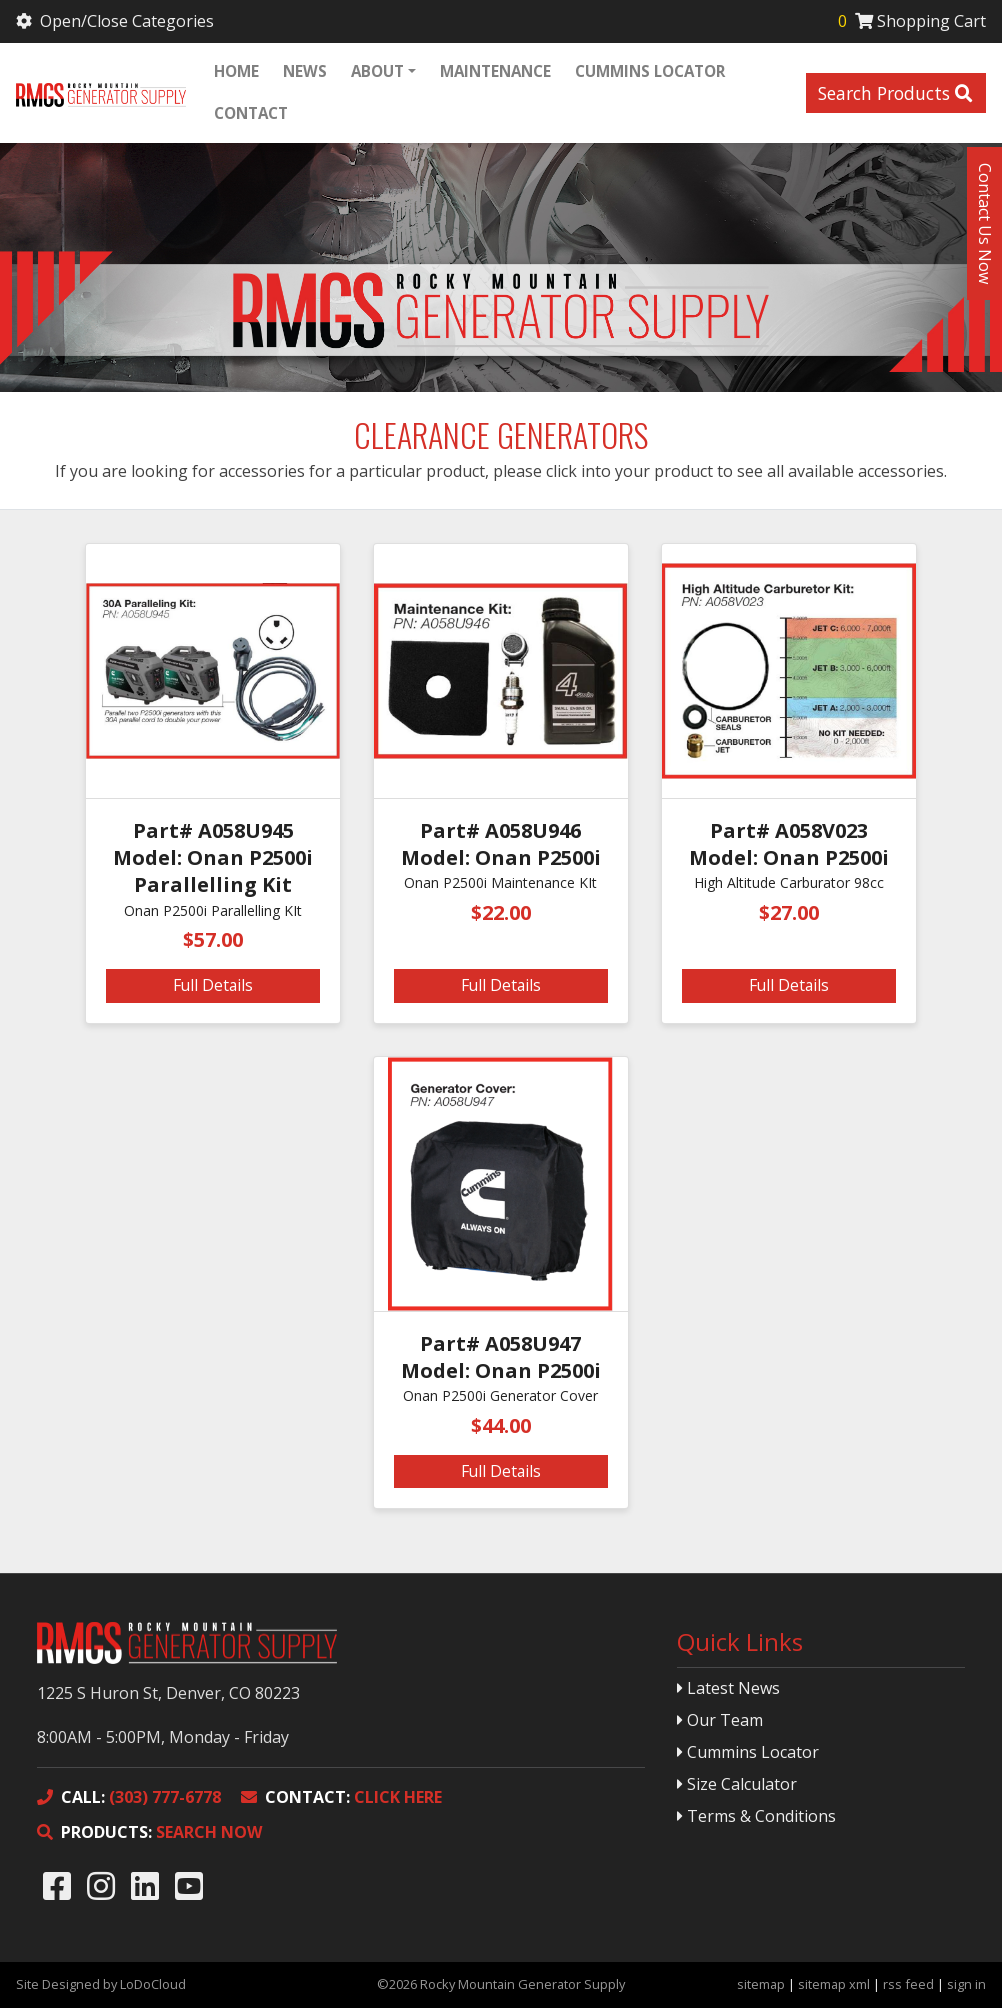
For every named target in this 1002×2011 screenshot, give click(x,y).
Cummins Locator (650, 72)
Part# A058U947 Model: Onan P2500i (501, 1360)
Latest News (728, 1691)
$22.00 (501, 915)
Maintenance (495, 72)
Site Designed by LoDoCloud (101, 1987)
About (377, 72)
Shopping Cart (910, 21)
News (305, 72)
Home (236, 72)
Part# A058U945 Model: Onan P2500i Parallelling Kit (213, 860)
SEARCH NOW (149, 1835)
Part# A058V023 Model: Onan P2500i (789, 847)
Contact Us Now (985, 223)
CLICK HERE (341, 1800)
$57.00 (213, 942)
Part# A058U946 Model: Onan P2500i (501, 847)
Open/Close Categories (116, 21)
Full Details (213, 988)
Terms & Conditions (756, 1819)
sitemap (761, 1987)
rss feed (908, 1987)
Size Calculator (737, 1787)
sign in (966, 1987)
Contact (251, 114)
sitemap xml (834, 1987)
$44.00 (501, 1428)
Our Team (720, 1723)
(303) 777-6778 (129, 1800)
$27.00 (789, 915)
